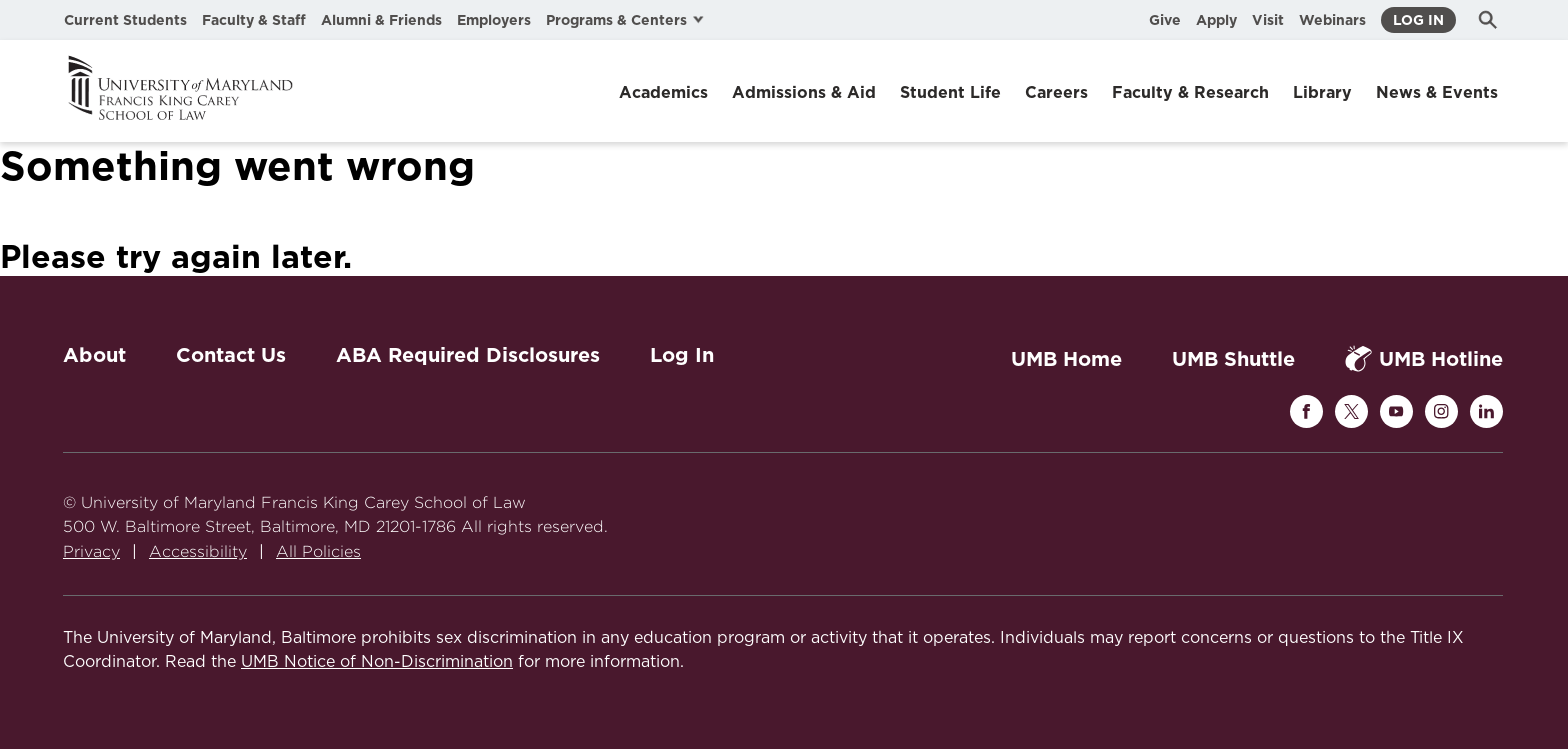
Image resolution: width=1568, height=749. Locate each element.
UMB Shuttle (1233, 359)
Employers (494, 20)
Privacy (91, 551)
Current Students (125, 20)
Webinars (1332, 20)
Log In (1418, 20)
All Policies (318, 551)
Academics (663, 92)
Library (1322, 92)
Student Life (950, 92)
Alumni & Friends (381, 20)
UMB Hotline (1424, 358)
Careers (1056, 92)
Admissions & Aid (804, 92)
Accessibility (198, 551)
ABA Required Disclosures (468, 355)
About (94, 355)
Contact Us (231, 355)
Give (1165, 20)
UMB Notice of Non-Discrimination (377, 662)
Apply (1216, 20)
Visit (1268, 20)
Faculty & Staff (254, 20)
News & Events (1437, 92)
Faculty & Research (1190, 92)
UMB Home (1066, 359)
